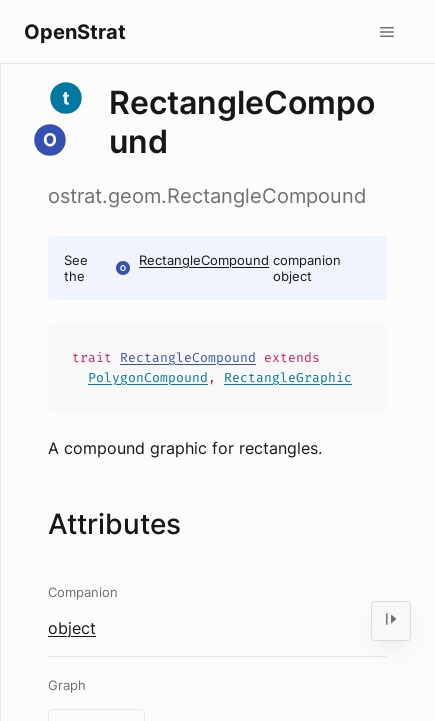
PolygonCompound (148, 377)
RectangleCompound (204, 260)
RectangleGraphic (288, 377)
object (72, 628)
